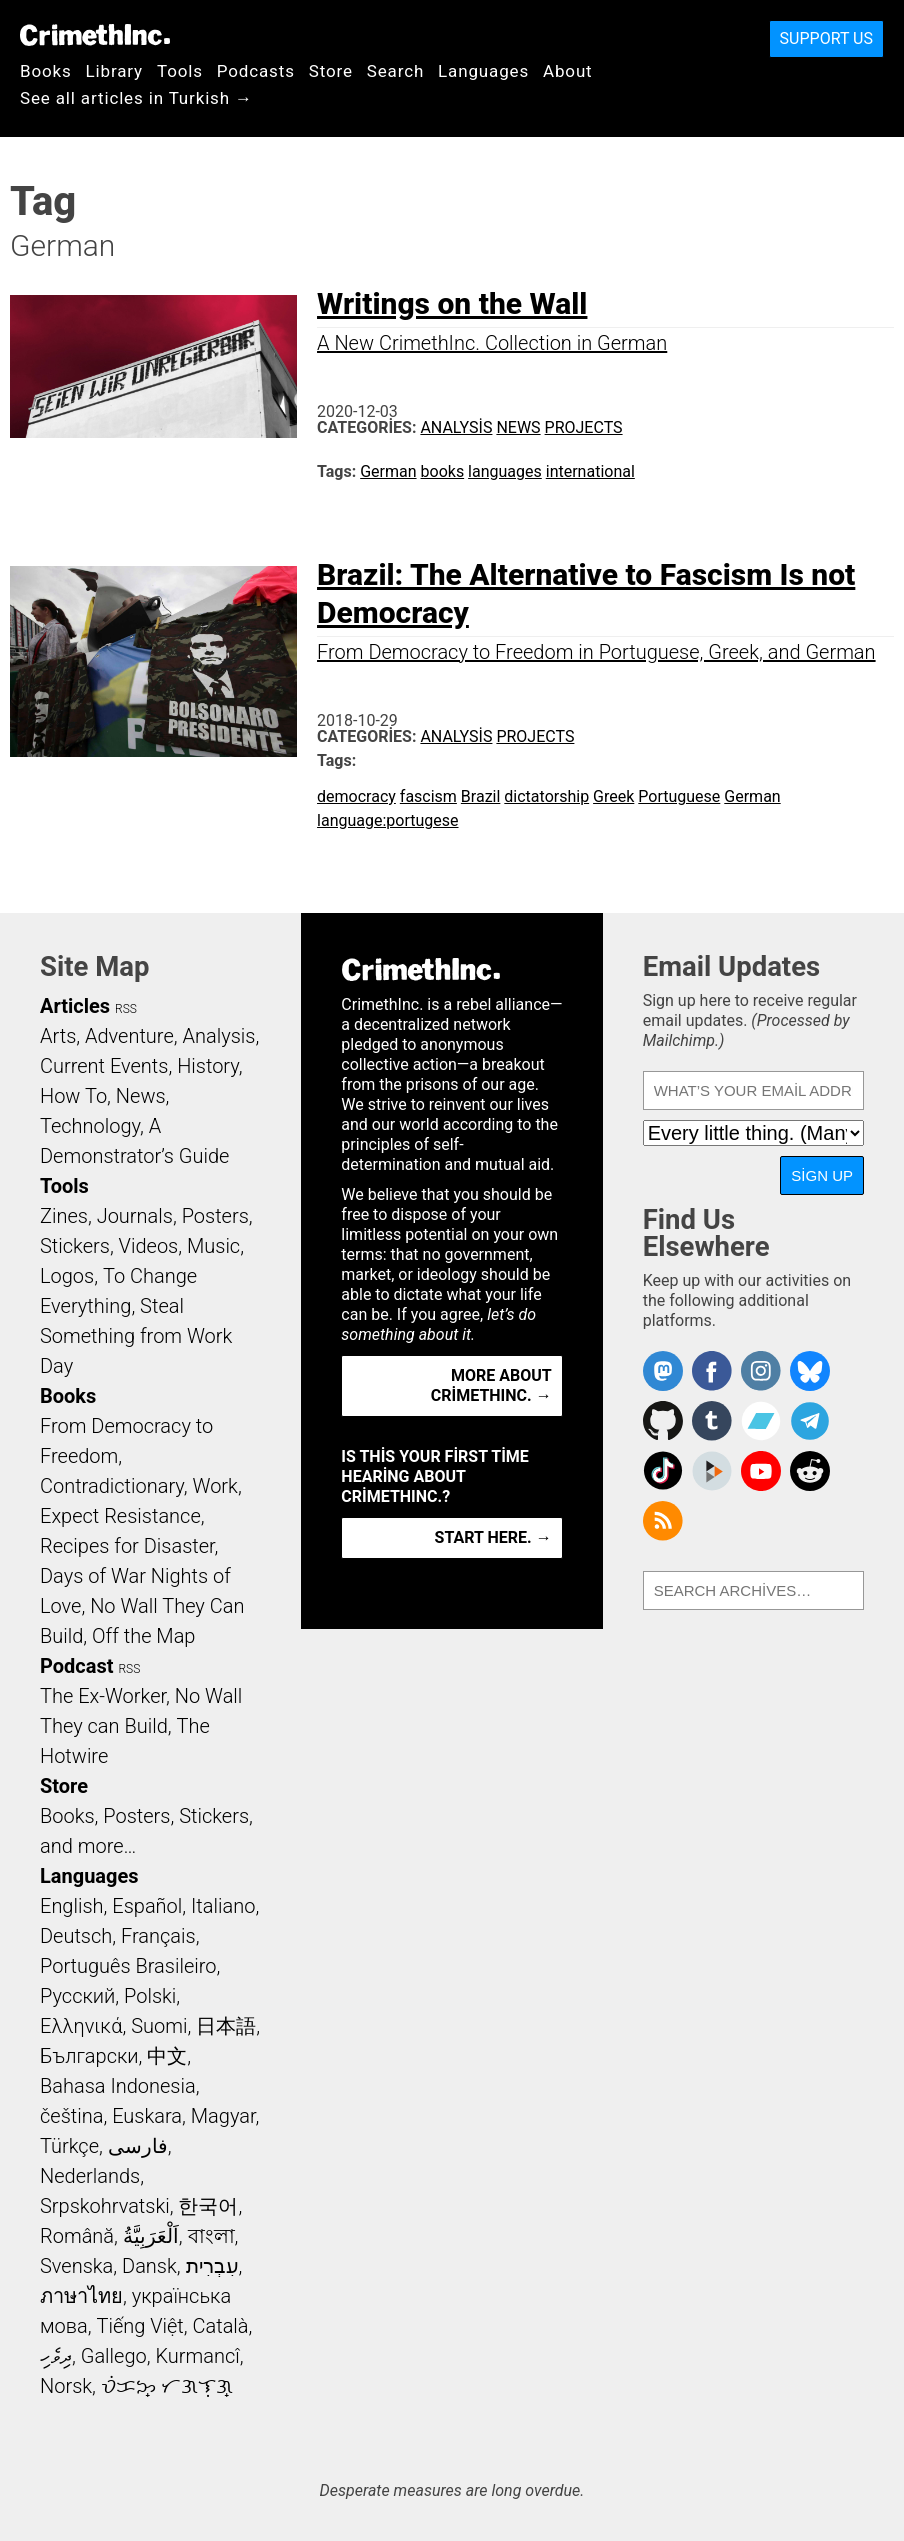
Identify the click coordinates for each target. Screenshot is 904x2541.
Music (213, 1246)
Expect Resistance (120, 1516)
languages (505, 471)
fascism (428, 796)
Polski (150, 1996)
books (443, 471)
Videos (149, 1246)
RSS (126, 1009)
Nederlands (90, 2176)
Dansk (149, 2266)
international (590, 471)
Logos (67, 1276)
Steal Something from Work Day (136, 1336)
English (72, 1906)
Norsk (66, 2386)
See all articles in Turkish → (136, 98)
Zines (64, 1216)
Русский (77, 1996)
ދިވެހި (56, 2356)
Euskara (147, 2116)
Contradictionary (112, 1486)
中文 (167, 2056)
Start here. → (493, 1537)
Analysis (456, 427)
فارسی (138, 2146)
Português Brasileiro (128, 1966)
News (518, 427)
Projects (584, 427)
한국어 (208, 2206)
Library (114, 71)
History (208, 1066)
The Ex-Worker (103, 1696)
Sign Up (822, 1175)
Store (331, 71)
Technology (90, 1126)
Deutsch (76, 1936)
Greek (613, 796)
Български (89, 2056)
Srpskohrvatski (105, 2206)
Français (158, 1936)
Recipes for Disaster (127, 1546)
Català (221, 2326)
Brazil (481, 796)
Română (77, 2236)
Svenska (76, 2266)
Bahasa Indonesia (118, 2086)
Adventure (129, 1036)
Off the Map (143, 1636)
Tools (180, 71)
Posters (215, 1216)
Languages (483, 71)
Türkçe (69, 2146)
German (388, 471)
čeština (71, 2116)
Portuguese (679, 796)
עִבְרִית (212, 2266)
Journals (135, 1216)
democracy (356, 796)
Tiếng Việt (139, 2326)
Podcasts (256, 71)
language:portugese (387, 820)
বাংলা (211, 2236)
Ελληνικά (81, 2026)
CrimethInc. (95, 35)
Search (395, 71)
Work (215, 1486)
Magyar (223, 2116)
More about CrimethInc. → (491, 1385)
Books (46, 71)
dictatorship (546, 796)
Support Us (826, 38)
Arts (58, 1036)
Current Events (104, 1066)
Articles (75, 1006)
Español (147, 1906)
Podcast (76, 1666)
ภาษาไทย (81, 2296)
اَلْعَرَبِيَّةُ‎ (151, 2236)
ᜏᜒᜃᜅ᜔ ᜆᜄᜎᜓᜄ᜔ (167, 2386)
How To (73, 1096)
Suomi (159, 2026)
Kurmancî (197, 2356)
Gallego (114, 2356)
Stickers (75, 1246)
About (568, 71)
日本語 (226, 2026)
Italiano (223, 1906)
